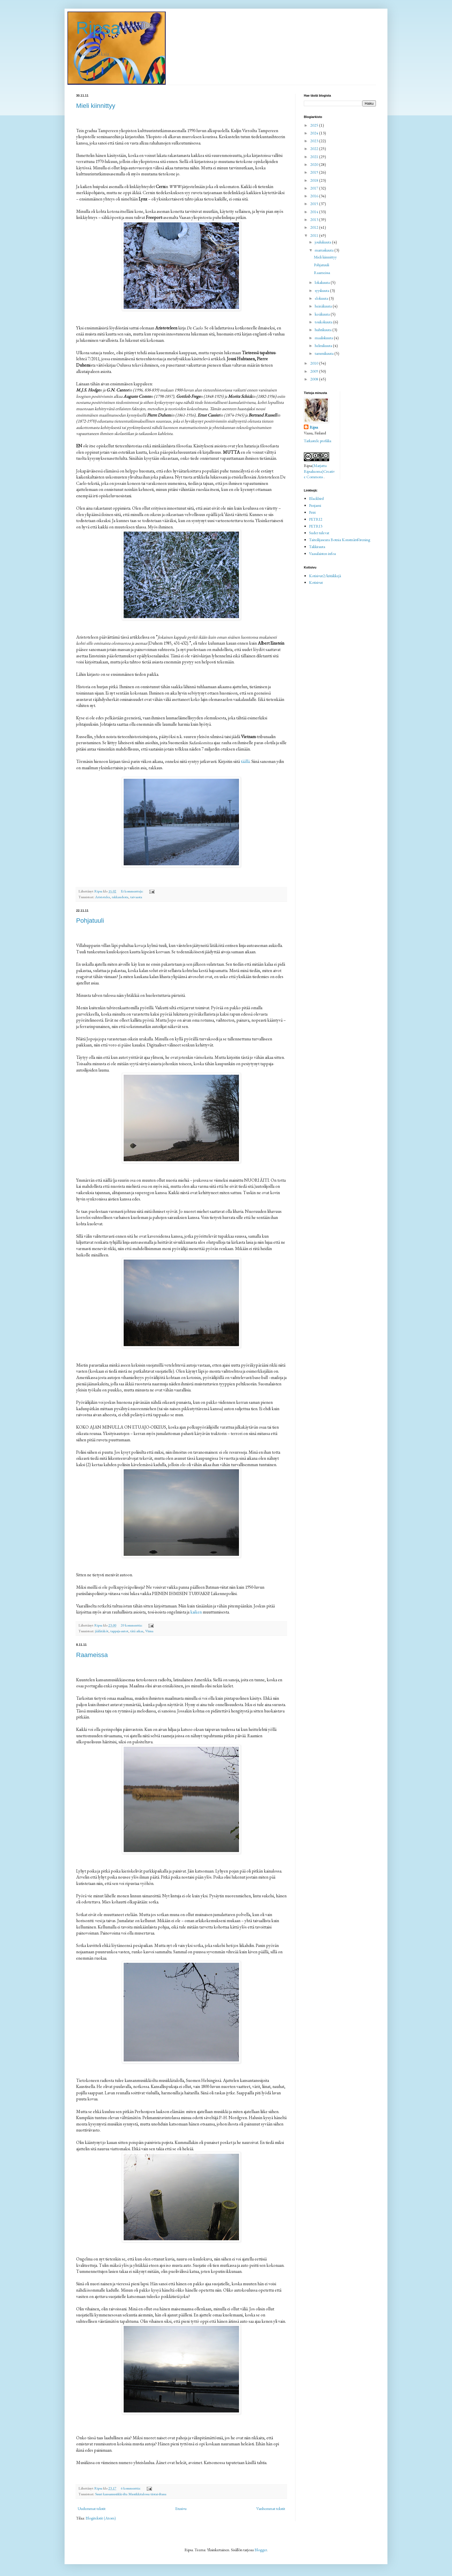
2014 (314, 211)
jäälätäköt (101, 1630)
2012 (314, 227)
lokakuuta (323, 282)
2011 (314, 235)
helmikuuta (324, 345)
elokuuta (322, 298)
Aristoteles (102, 896)
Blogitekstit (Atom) (101, 2518)
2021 (314, 156)
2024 (314, 133)
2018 (314, 180)
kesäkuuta (323, 314)
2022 (314, 148)
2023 (314, 140)
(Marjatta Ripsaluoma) (315, 468)
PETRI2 (315, 519)
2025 (314, 125)
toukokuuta (324, 321)
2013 (314, 219)
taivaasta (136, 896)
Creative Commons (319, 474)
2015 (314, 203)
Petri (312, 512)
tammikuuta (324, 353)
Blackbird (316, 498)
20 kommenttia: (132, 1625)
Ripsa (98, 27)
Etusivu (181, 2508)
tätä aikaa (136, 1630)
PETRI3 (315, 526)
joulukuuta (323, 242)
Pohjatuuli (90, 920)
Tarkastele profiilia (317, 440)
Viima (149, 1630)
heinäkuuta (324, 306)
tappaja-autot (119, 1630)
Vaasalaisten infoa (322, 553)
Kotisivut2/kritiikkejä (325, 575)
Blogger (261, 2549)
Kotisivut (316, 582)
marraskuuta (324, 250)
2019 (314, 172)
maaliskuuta (324, 337)
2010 (314, 363)
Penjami (315, 505)
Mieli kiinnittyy (95, 105)
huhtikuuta (323, 329)
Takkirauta (317, 546)
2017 (314, 188)
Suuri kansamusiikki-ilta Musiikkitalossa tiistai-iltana (130, 2493)
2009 (314, 371)
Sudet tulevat (319, 532)
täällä (245, 761)
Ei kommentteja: (132, 891)
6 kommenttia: (131, 2488)
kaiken (196, 1612)
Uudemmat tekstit (92, 2508)
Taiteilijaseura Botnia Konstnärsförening (339, 539)
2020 (314, 164)
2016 (314, 195)
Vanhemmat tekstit (270, 2508)
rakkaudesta (120, 896)
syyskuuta (322, 290)
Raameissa (92, 1654)
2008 (314, 379)
